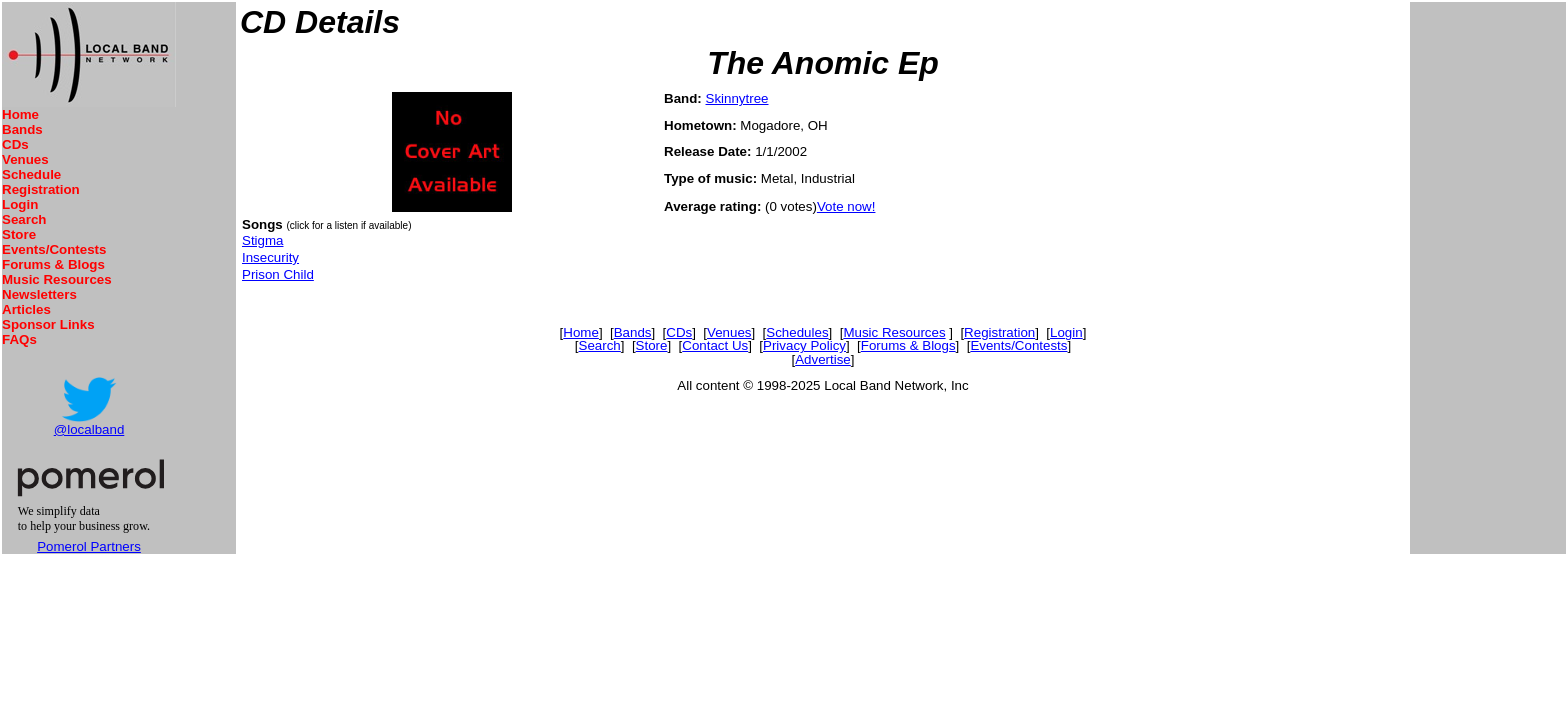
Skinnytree (737, 98)
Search (24, 219)
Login (20, 204)
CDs (15, 144)
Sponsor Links (48, 324)
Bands (22, 129)
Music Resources (57, 279)
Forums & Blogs (53, 264)
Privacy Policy (804, 345)
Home (20, 114)
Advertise (823, 359)
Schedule (31, 174)
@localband (89, 429)
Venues (25, 159)
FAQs (19, 339)
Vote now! (846, 206)
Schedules (797, 332)
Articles (26, 309)
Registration (41, 189)
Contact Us (715, 345)
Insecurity (270, 257)
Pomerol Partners (89, 546)
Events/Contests (54, 249)
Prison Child (278, 274)
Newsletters (39, 294)
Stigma (262, 240)
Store (19, 234)
